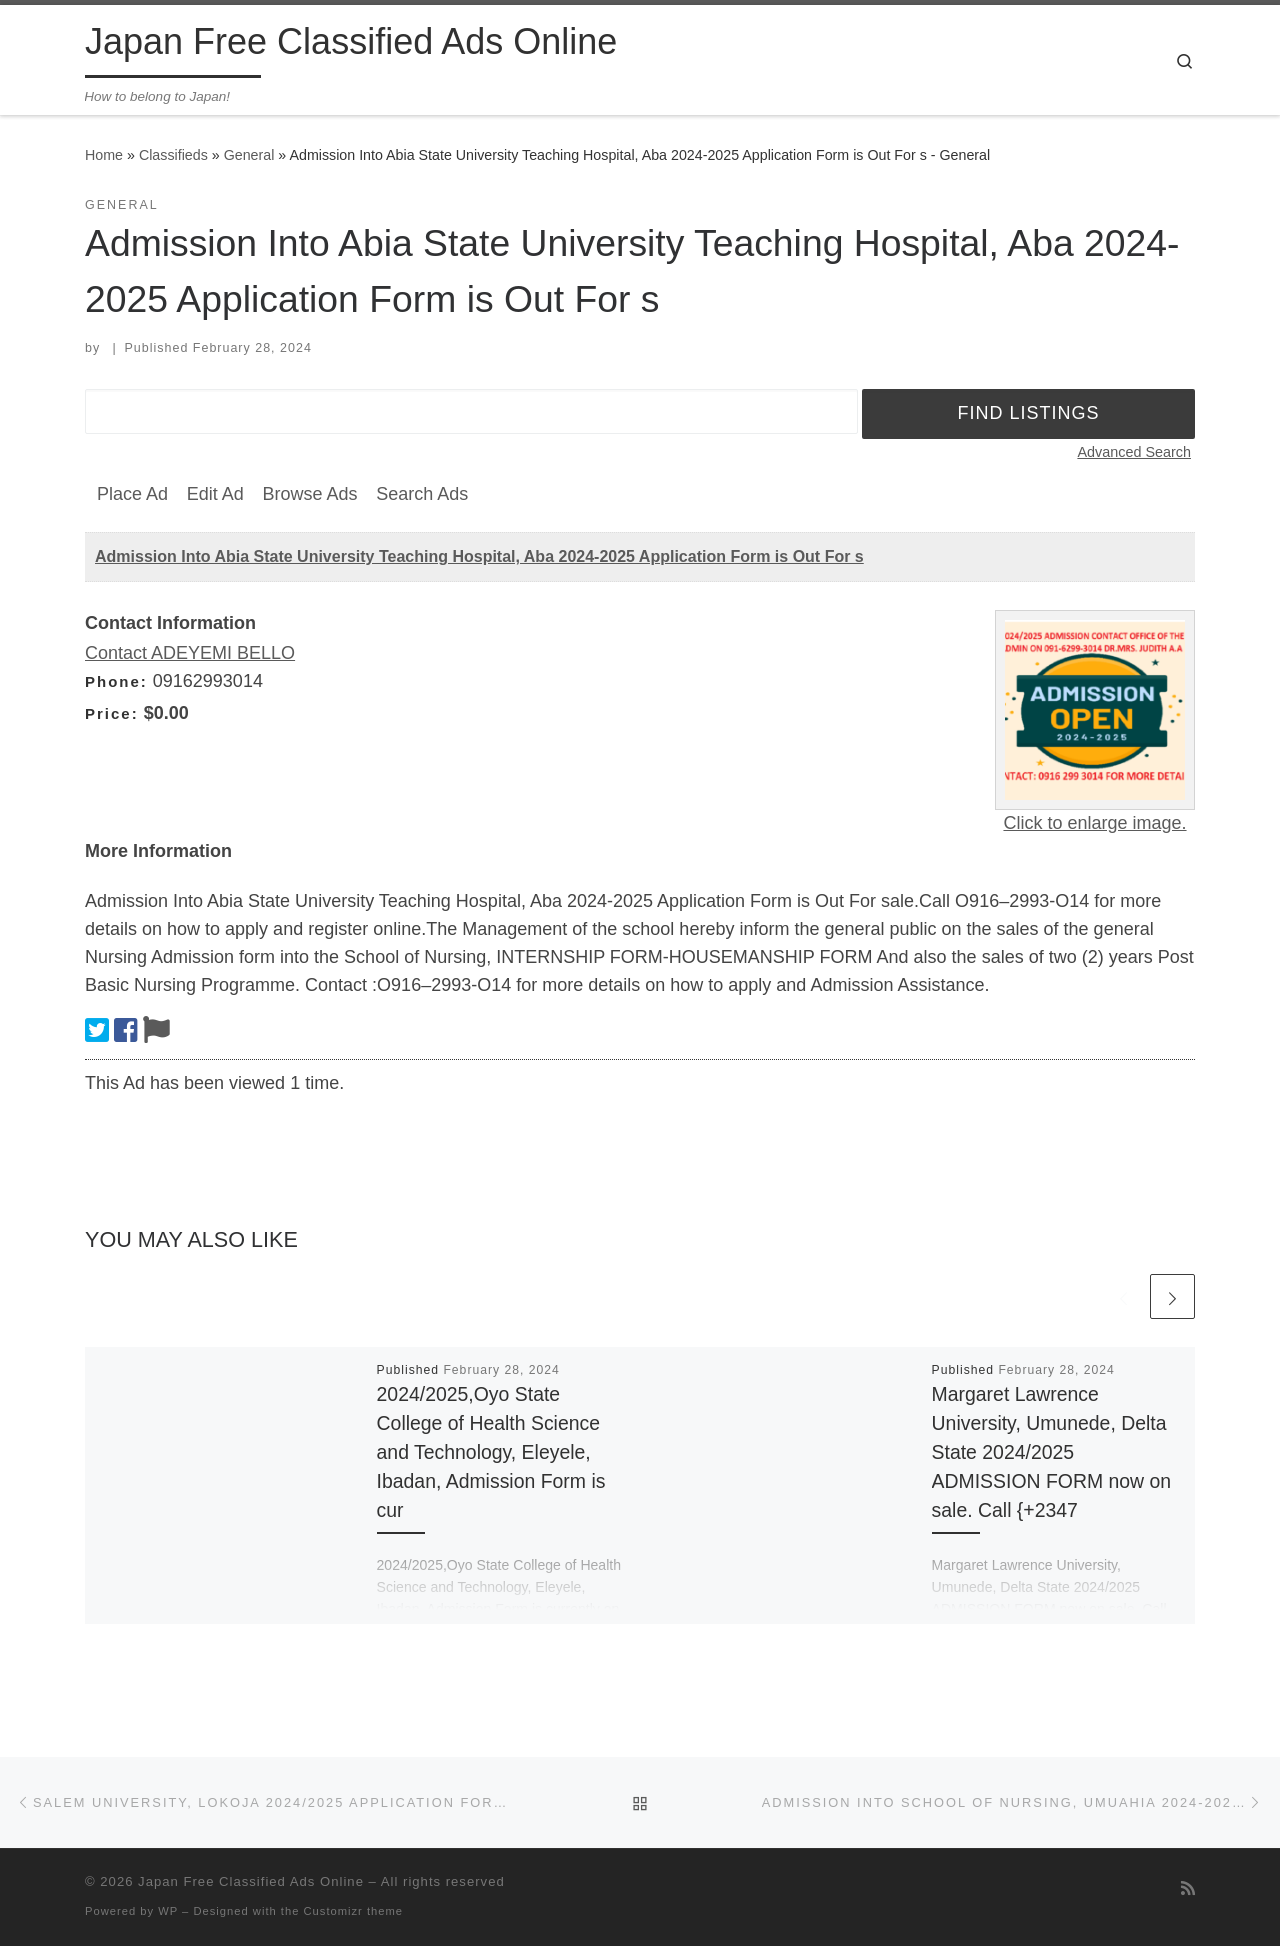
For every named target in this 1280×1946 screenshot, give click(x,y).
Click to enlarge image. (1094, 823)
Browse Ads (309, 494)
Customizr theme (354, 1911)
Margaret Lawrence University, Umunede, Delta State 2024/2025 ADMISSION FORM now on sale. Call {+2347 (1052, 1452)
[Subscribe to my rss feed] (1188, 1888)
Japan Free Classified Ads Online (251, 1881)
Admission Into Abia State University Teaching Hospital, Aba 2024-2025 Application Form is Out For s (479, 556)
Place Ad (132, 494)
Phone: (116, 681)
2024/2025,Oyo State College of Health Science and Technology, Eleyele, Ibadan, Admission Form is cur (491, 1452)
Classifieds (173, 155)
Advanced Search (1134, 452)
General (249, 155)
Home (104, 155)
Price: (112, 713)
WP (168, 1911)
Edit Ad (215, 494)
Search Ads (422, 494)
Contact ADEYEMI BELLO (190, 653)
